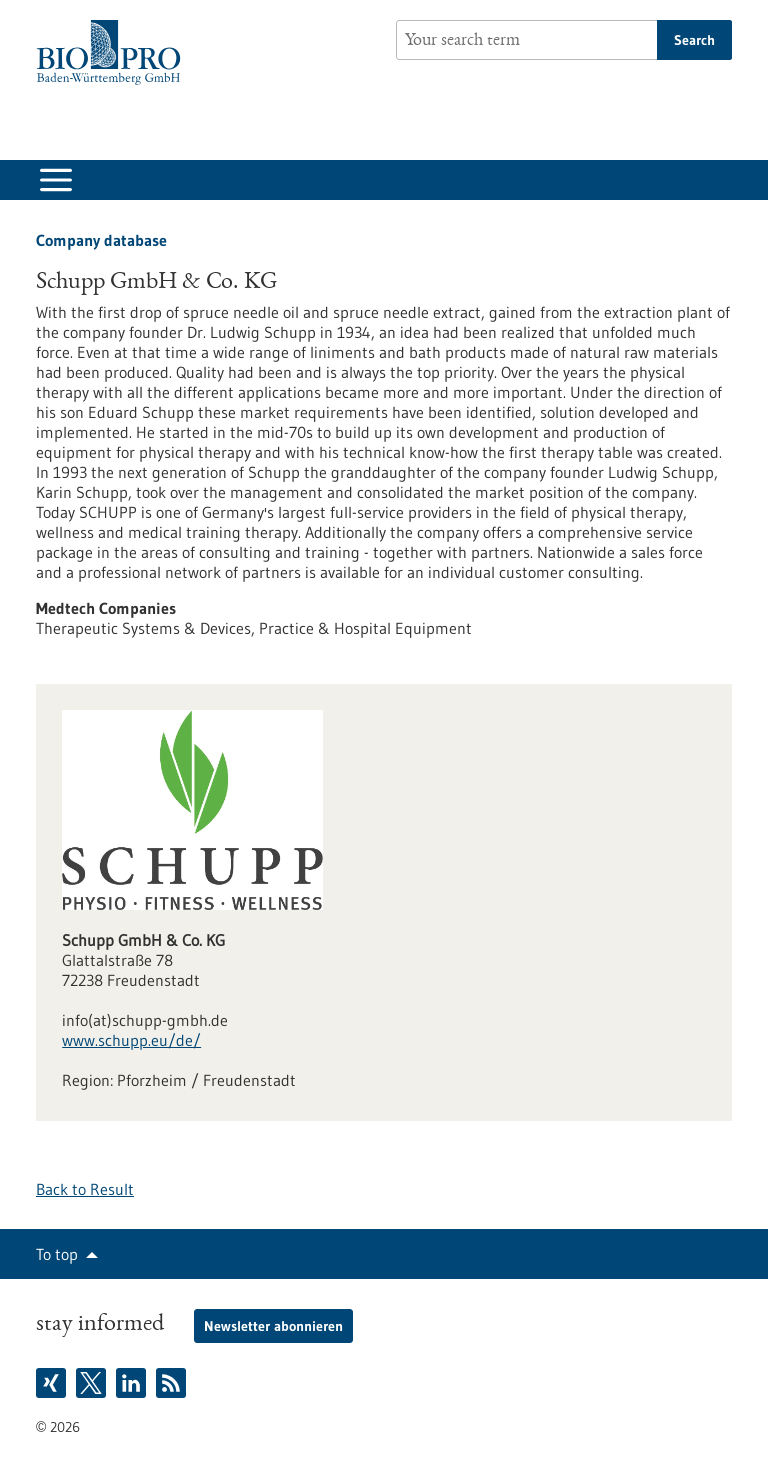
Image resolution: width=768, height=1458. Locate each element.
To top (57, 1254)
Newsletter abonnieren (273, 1326)
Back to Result (85, 1189)
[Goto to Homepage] (113, 52)
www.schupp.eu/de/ (131, 1040)
